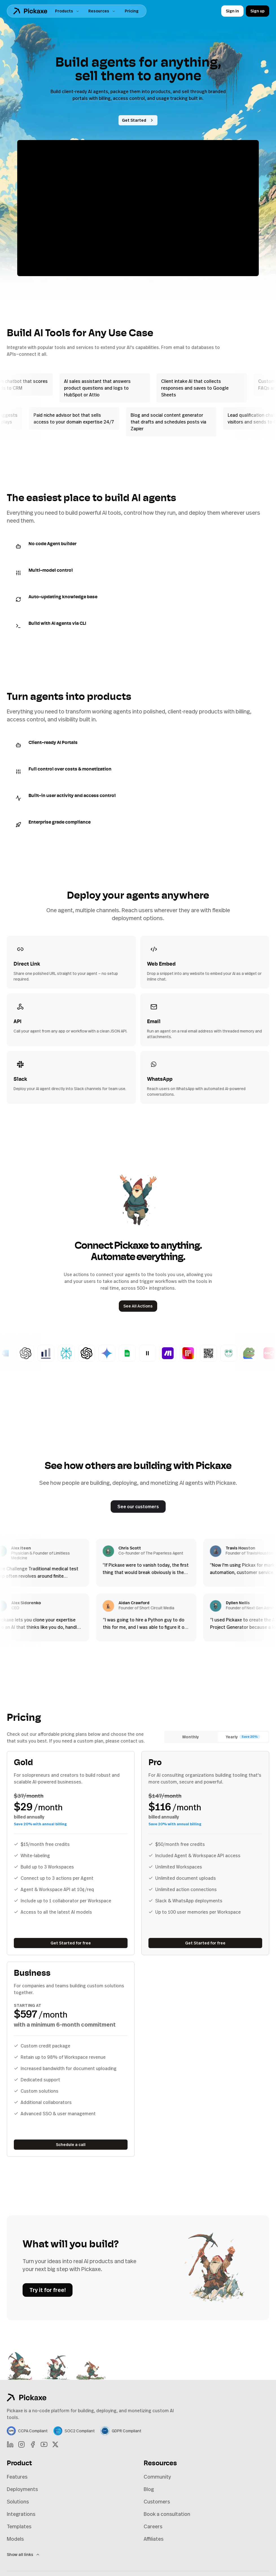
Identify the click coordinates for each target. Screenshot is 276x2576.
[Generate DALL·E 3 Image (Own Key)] (100, 1353)
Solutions (18, 2501)
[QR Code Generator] (222, 1353)
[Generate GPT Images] (39, 1353)
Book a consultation (167, 2513)
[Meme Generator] (263, 1353)
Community (157, 2476)
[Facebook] (32, 2444)
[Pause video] (138, 208)
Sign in (232, 11)
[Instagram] (21, 2444)
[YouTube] (44, 2444)
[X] (55, 2444)
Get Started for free (71, 1942)
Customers (157, 2501)
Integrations (21, 2513)
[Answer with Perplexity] (80, 1353)
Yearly (243, 1736)
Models (15, 2538)
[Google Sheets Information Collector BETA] (141, 1353)
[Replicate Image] (202, 1353)
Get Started (138, 120)
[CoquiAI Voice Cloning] (243, 1353)
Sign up (257, 11)
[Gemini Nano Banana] (121, 1353)
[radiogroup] (216, 1737)
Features (17, 2476)
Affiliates (153, 2538)
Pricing (132, 11)
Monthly (190, 1736)
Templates (19, 2526)
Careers (153, 2526)
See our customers (138, 1506)
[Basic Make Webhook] (182, 1353)
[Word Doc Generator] (19, 1353)
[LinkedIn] (10, 2444)
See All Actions (138, 1306)
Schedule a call (71, 2144)
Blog (149, 2489)
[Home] (30, 11)
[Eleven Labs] (161, 1353)
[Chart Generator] (60, 1353)
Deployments (22, 2489)
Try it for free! (47, 2290)
